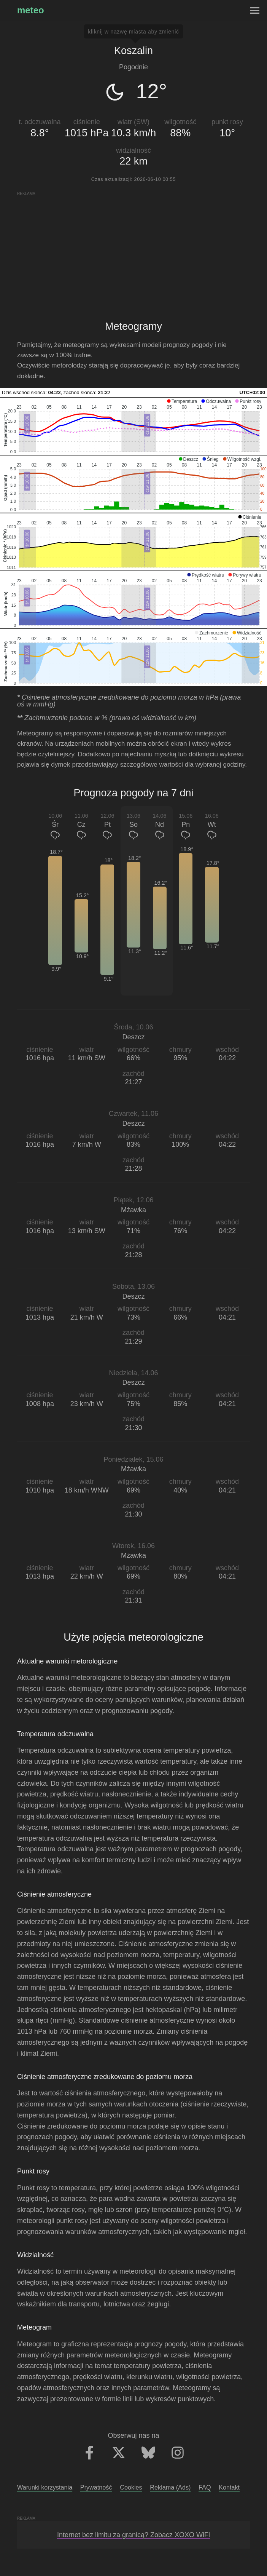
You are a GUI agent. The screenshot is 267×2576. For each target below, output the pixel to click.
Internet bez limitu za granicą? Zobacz (133, 2535)
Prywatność (96, 2487)
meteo (30, 10)
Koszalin (133, 50)
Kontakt (229, 2487)
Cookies (131, 2487)
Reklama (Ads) (170, 2487)
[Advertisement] (133, 250)
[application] (133, 426)
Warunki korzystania (44, 2487)
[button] (182, 401)
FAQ (205, 2487)
